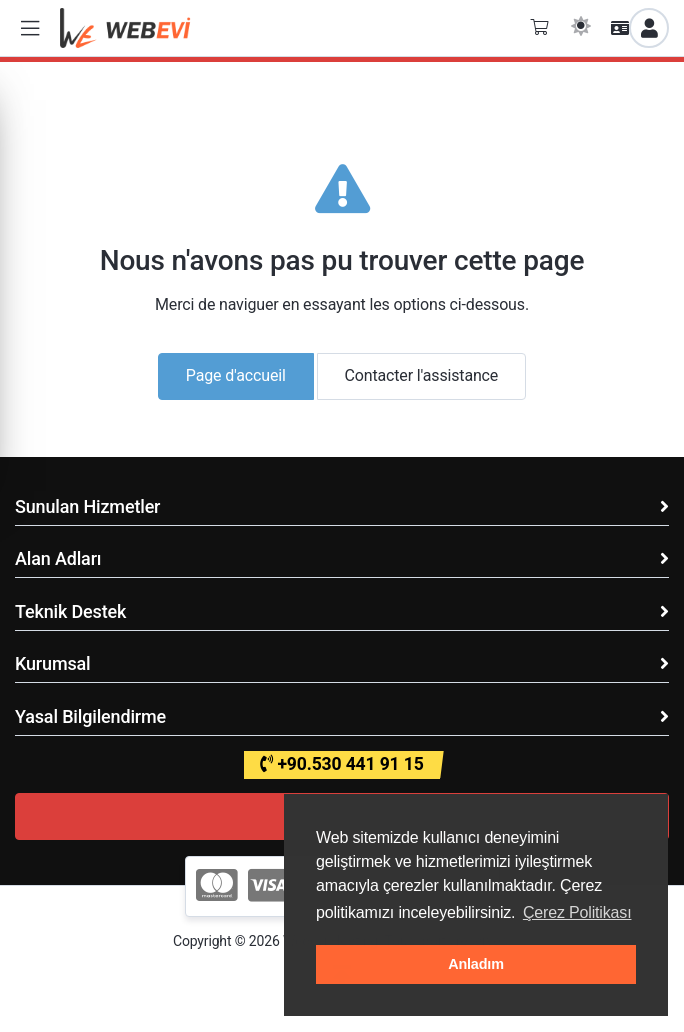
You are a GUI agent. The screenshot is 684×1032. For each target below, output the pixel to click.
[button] (30, 28)
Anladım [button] (476, 964)
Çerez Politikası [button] (577, 912)
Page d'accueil (236, 375)
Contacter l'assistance (422, 375)
